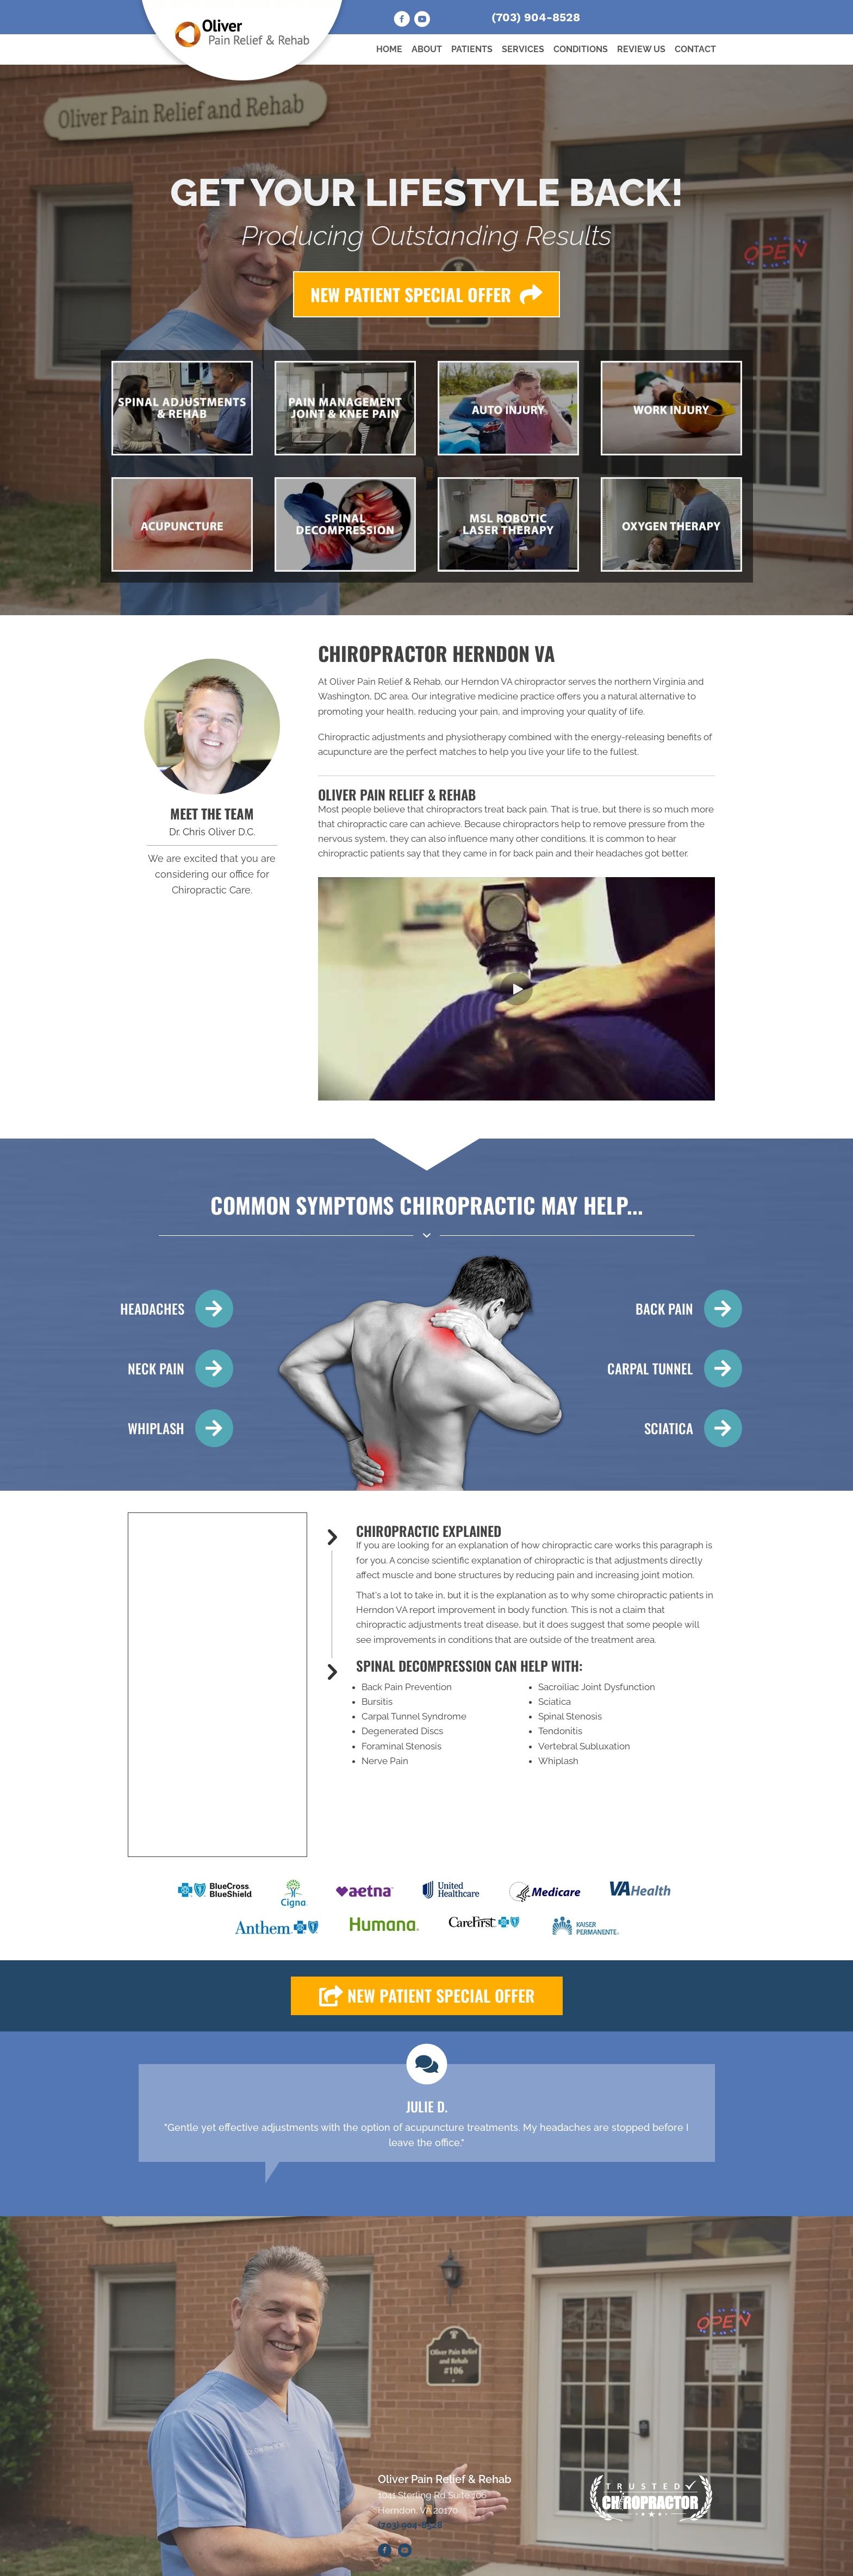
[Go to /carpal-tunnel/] (674, 1368)
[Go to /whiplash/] (172, 1428)
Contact (695, 49)
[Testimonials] (427, 2113)
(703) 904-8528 (535, 17)
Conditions (580, 49)
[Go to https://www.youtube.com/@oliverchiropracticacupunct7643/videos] (404, 2552)
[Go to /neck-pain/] (172, 1368)
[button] (516, 989)
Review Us (641, 49)
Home (389, 49)
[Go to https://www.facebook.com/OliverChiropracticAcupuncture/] (402, 20)
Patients (472, 49)
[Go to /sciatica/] (674, 1428)
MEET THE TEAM (212, 813)
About (427, 49)
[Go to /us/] (212, 727)
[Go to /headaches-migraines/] (172, 1309)
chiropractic (559, 1560)
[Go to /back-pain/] (674, 1309)
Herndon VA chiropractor (513, 681)
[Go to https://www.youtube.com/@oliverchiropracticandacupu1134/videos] (422, 20)
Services (523, 49)
